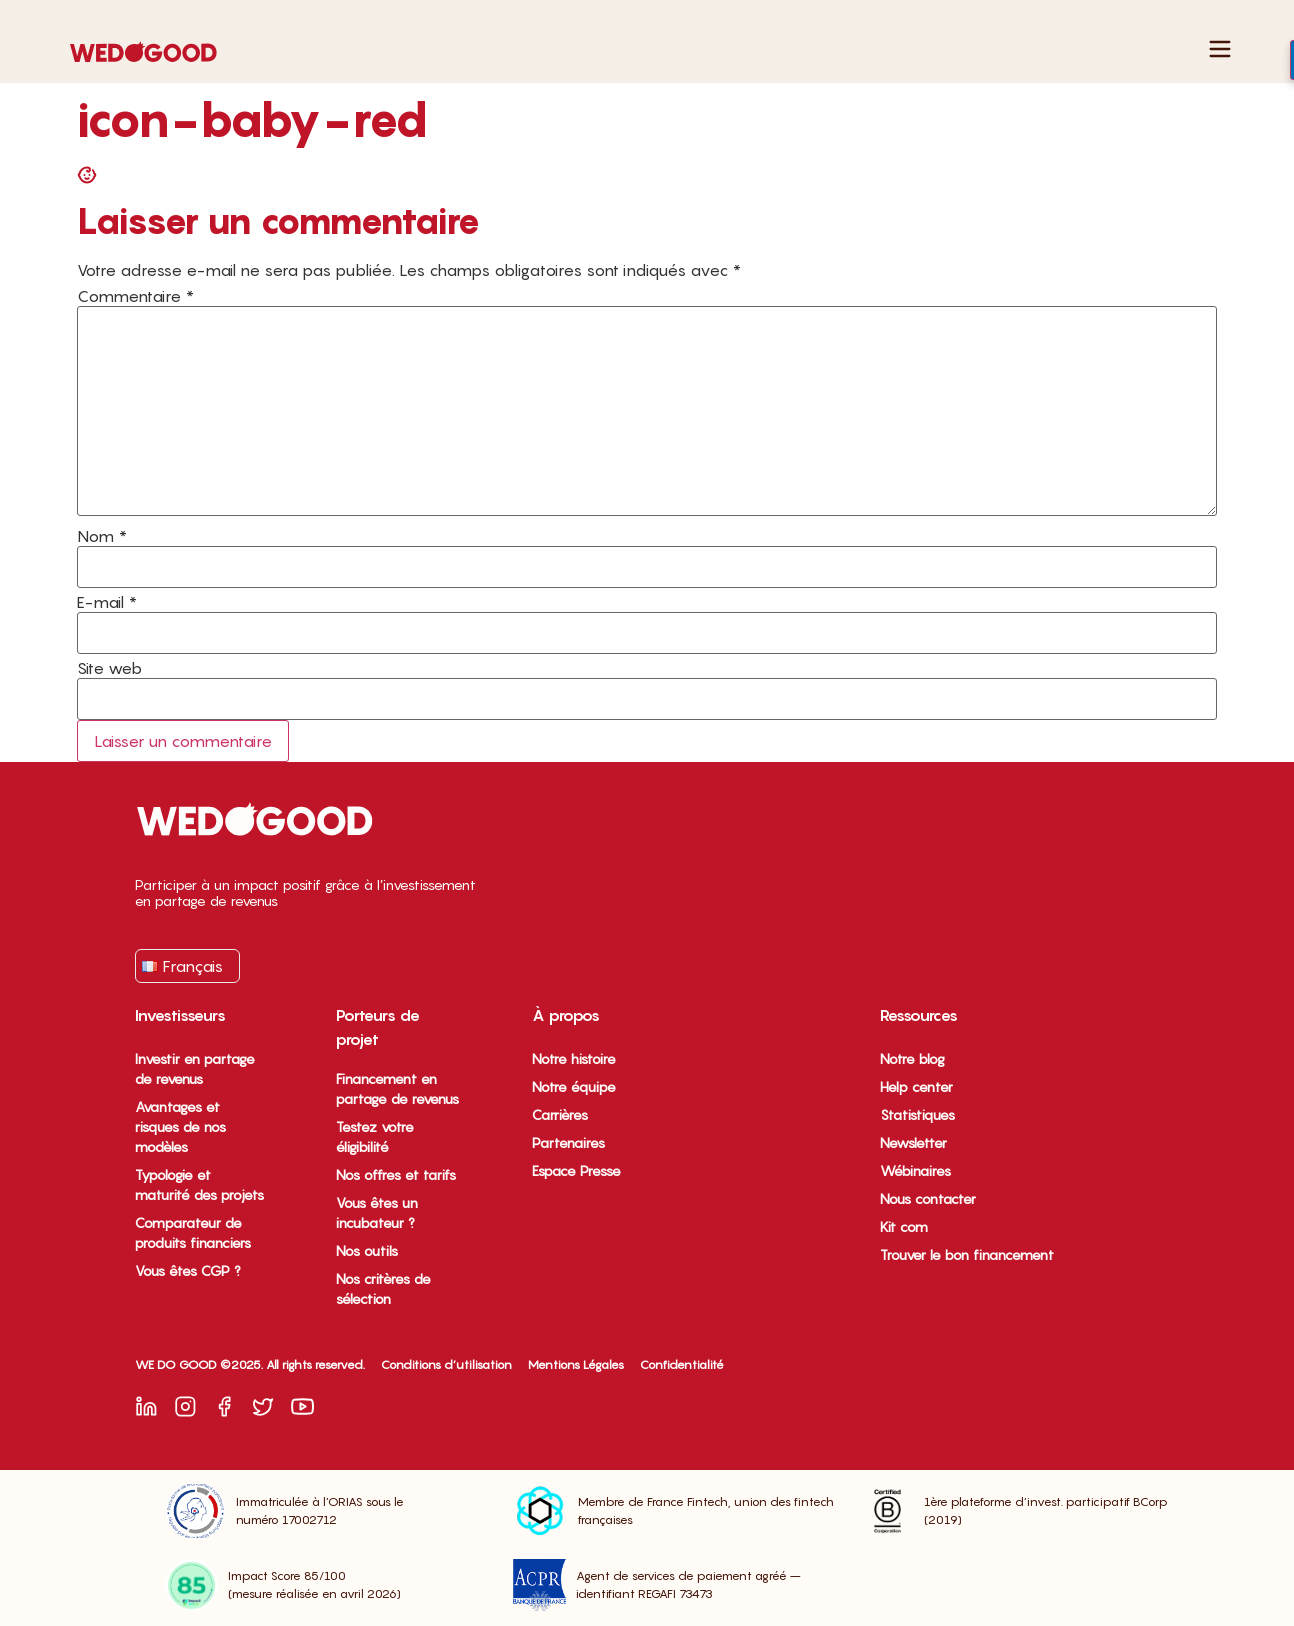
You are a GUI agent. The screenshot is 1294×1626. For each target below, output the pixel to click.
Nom (102, 536)
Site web (109, 668)
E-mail (107, 602)
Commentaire (135, 296)
